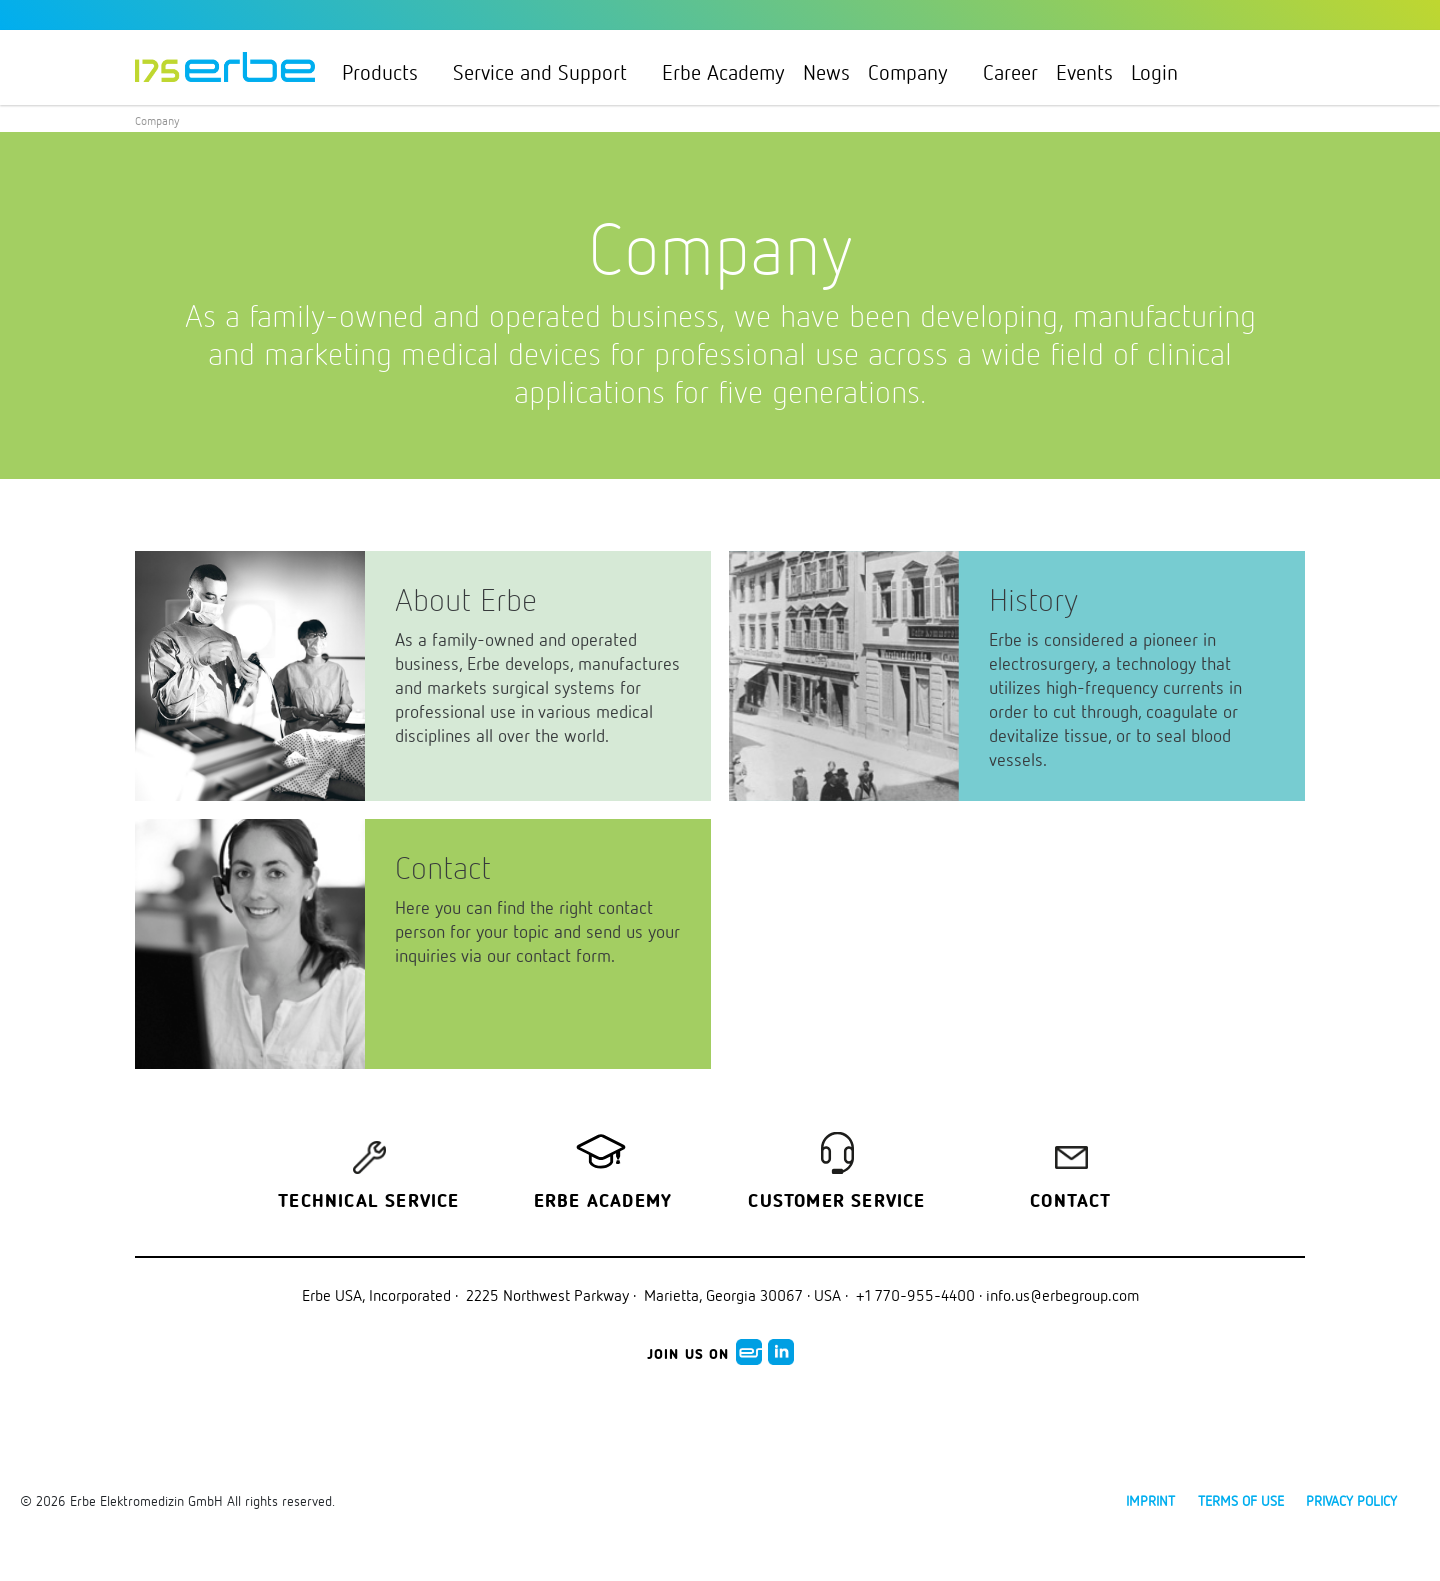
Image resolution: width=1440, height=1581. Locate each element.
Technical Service (368, 1202)
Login (1163, 72)
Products (388, 72)
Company (916, 72)
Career (1010, 72)
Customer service (836, 1202)
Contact (1070, 1202)
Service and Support (548, 72)
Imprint (1150, 1500)
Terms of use (1241, 1500)
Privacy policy (1351, 1500)
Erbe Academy (723, 72)
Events (1084, 72)
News (826, 72)
